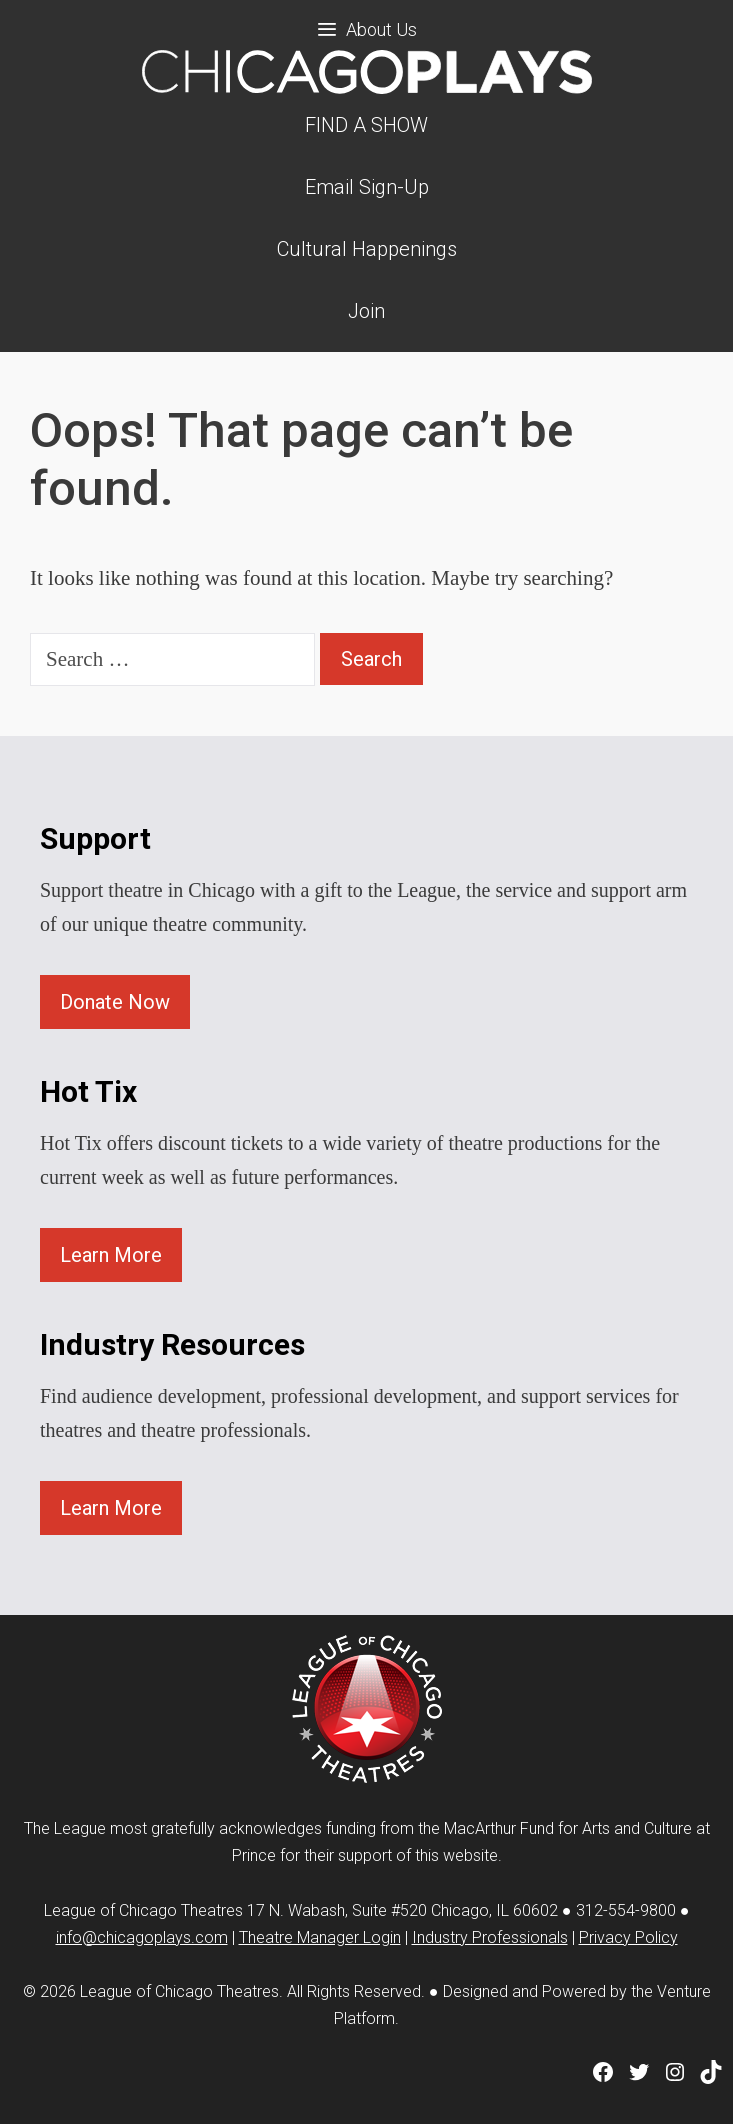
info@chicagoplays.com (142, 1937)
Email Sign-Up (367, 187)
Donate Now (115, 1002)
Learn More (111, 1255)
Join (366, 311)
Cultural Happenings (367, 249)
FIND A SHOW (366, 125)
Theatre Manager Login (320, 1937)
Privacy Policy (628, 1937)
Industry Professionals (490, 1937)
